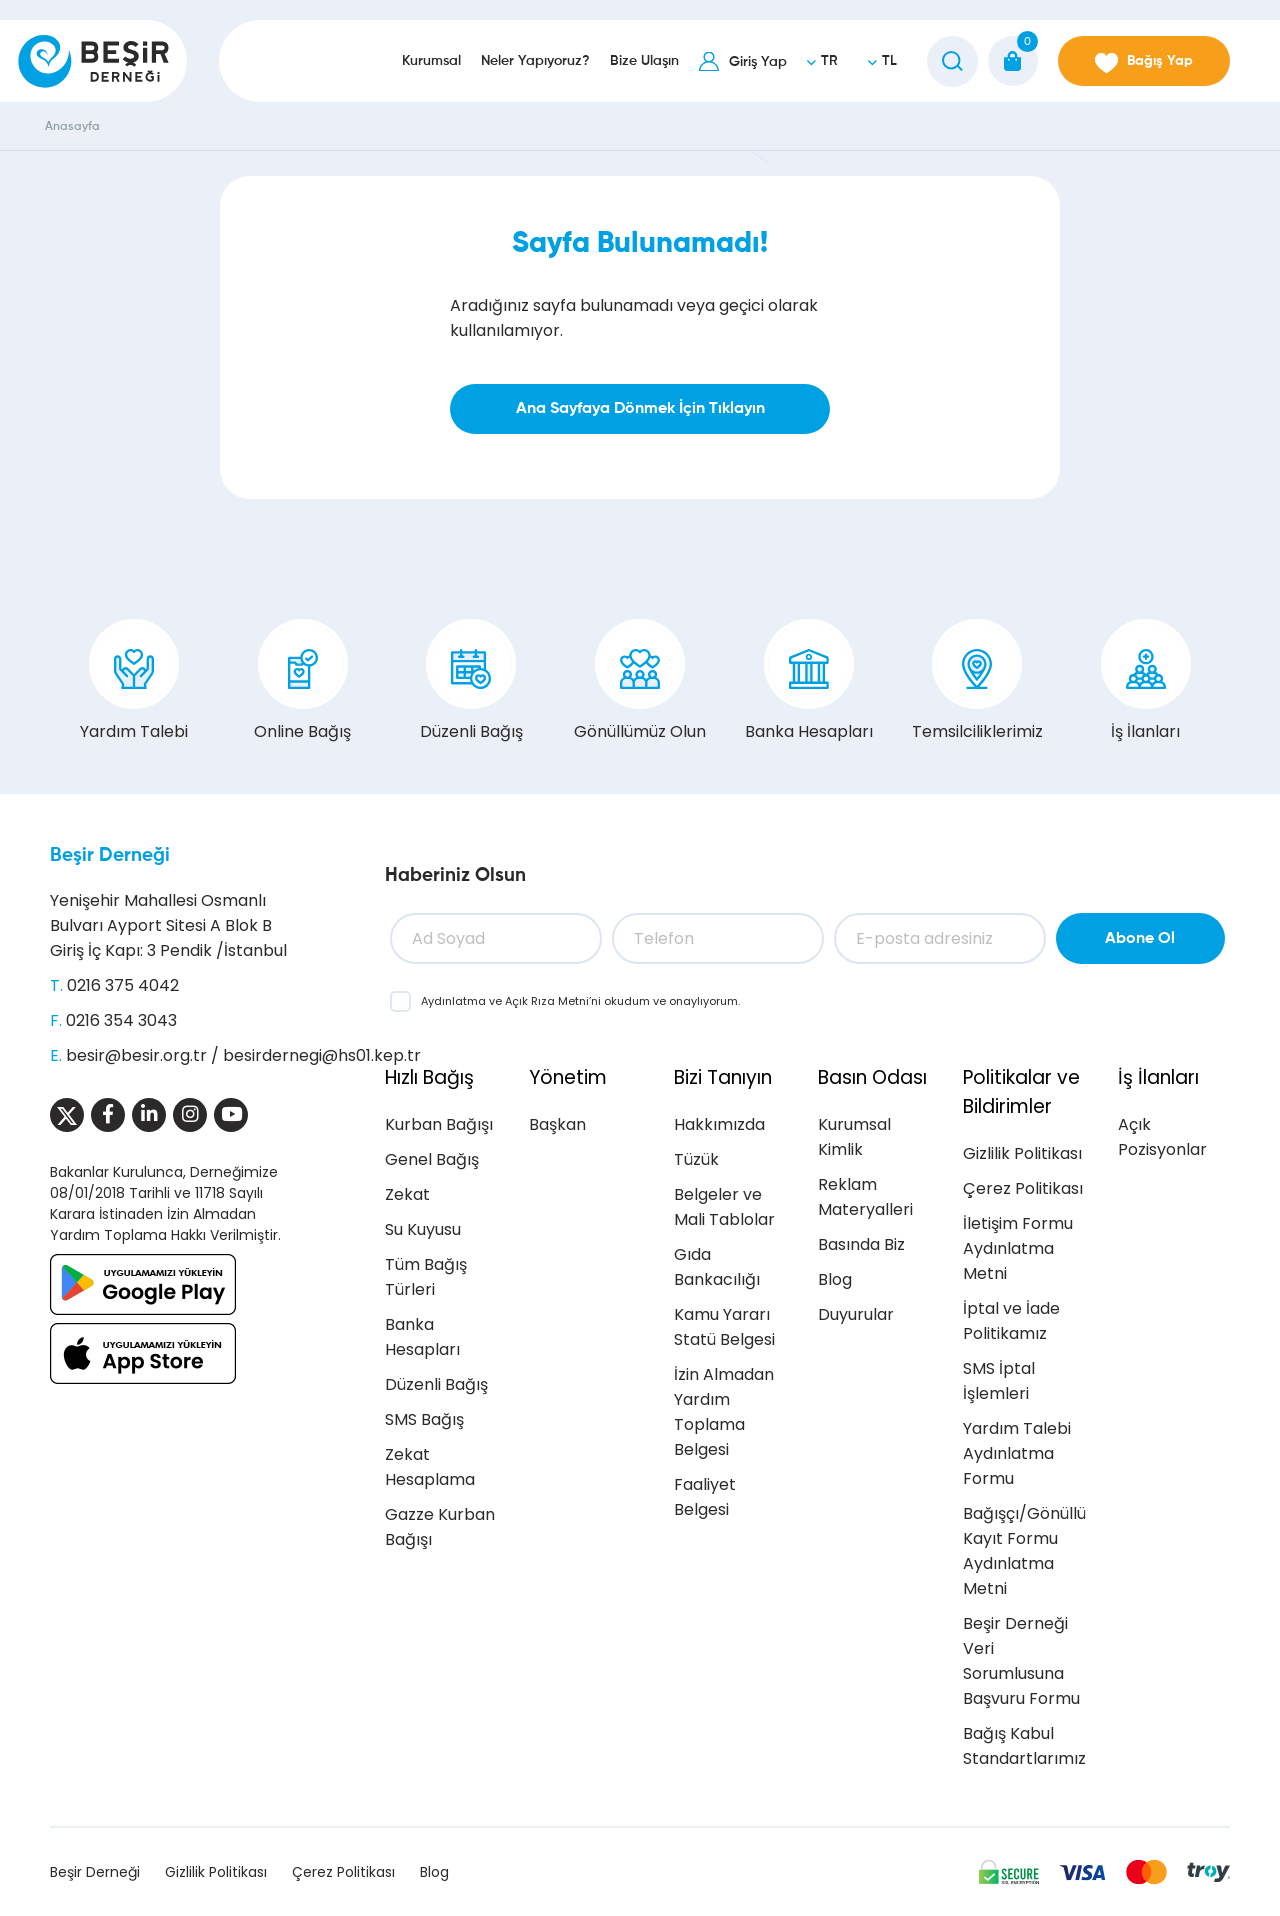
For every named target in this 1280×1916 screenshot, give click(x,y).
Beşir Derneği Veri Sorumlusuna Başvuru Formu (1021, 1661)
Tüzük (696, 1159)
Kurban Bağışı (439, 1124)
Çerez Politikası (1023, 1188)
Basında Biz (861, 1244)
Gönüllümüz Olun (640, 681)
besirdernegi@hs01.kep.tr (322, 1055)
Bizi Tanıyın (723, 1077)
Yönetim (568, 1077)
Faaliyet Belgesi (705, 1497)
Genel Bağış (432, 1159)
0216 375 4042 (123, 985)
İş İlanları (1146, 681)
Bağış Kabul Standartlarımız (1024, 1746)
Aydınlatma (455, 1001)
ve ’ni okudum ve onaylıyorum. (580, 1001)
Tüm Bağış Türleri (426, 1277)
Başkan (557, 1124)
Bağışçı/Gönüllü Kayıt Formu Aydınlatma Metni (1024, 1551)
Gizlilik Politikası (1022, 1153)
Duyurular (856, 1314)
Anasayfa (72, 127)
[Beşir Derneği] (93, 61)
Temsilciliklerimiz (977, 681)
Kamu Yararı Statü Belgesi (724, 1327)
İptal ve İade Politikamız (1011, 1321)
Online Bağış (302, 681)
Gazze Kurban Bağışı (440, 1527)
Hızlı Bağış (429, 1077)
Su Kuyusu (423, 1229)
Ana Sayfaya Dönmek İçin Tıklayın (640, 409)
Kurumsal (431, 61)
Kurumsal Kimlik (854, 1137)
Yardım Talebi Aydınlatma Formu (1017, 1453)
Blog (835, 1279)
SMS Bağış (424, 1419)
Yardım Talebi (134, 681)
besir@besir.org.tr (136, 1055)
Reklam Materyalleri (865, 1197)
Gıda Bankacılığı (717, 1267)
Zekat (407, 1194)
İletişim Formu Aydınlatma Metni (1018, 1248)
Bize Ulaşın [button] (644, 61)
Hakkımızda (719, 1124)
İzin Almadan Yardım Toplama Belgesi (724, 1412)
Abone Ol (1140, 939)
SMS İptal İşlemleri (999, 1381)
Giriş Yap (758, 62)
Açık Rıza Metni (547, 1001)
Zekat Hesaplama (430, 1467)
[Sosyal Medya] (67, 1115)
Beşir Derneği (110, 855)
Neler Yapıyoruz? (535, 61)
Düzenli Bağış (471, 681)
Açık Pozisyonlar (1162, 1137)
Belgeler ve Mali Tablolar (724, 1207)
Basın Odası (872, 1077)
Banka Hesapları (809, 681)
